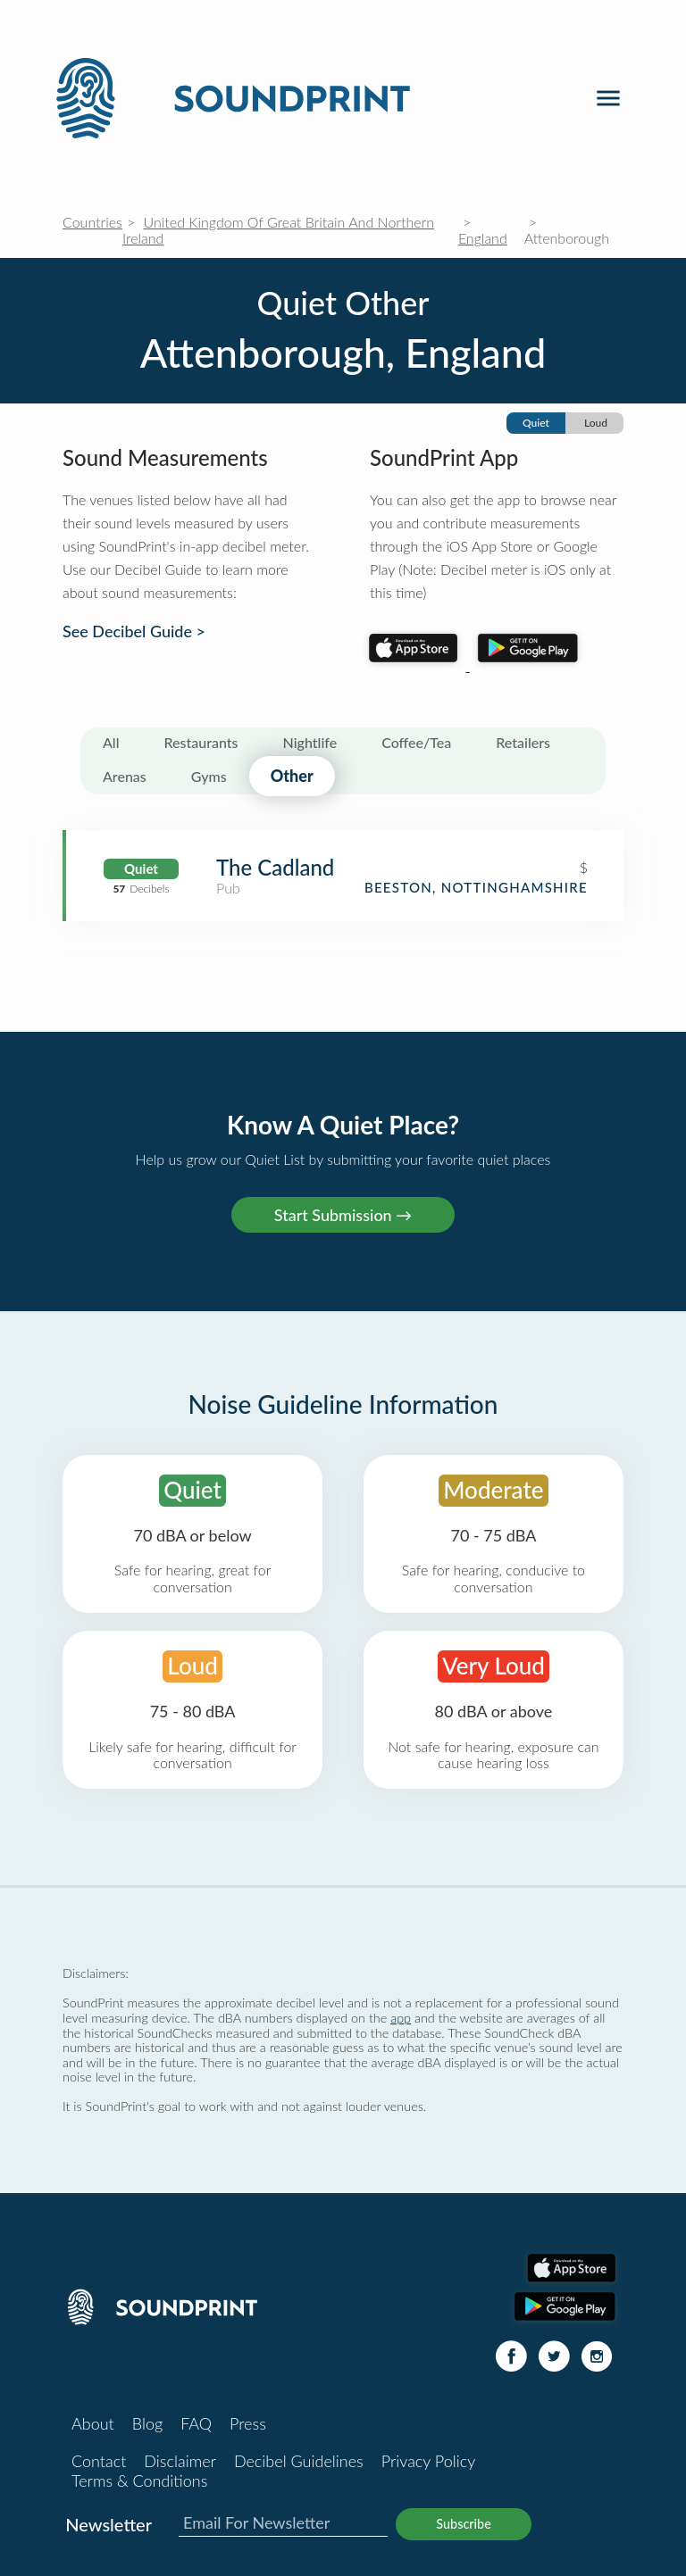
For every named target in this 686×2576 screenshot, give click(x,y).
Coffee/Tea (416, 742)
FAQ (196, 2423)
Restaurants (201, 742)
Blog (147, 2423)
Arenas (124, 776)
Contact (98, 2461)
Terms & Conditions (139, 2480)
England (482, 237)
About (92, 2423)
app (400, 2017)
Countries (92, 221)
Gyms (209, 776)
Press (248, 2423)
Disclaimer (180, 2461)
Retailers (523, 742)
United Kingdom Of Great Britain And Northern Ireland (278, 229)
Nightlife (310, 742)
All (111, 742)
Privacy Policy (428, 2461)
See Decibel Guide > (134, 631)
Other (292, 775)
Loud (595, 422)
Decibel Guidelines (299, 2461)
